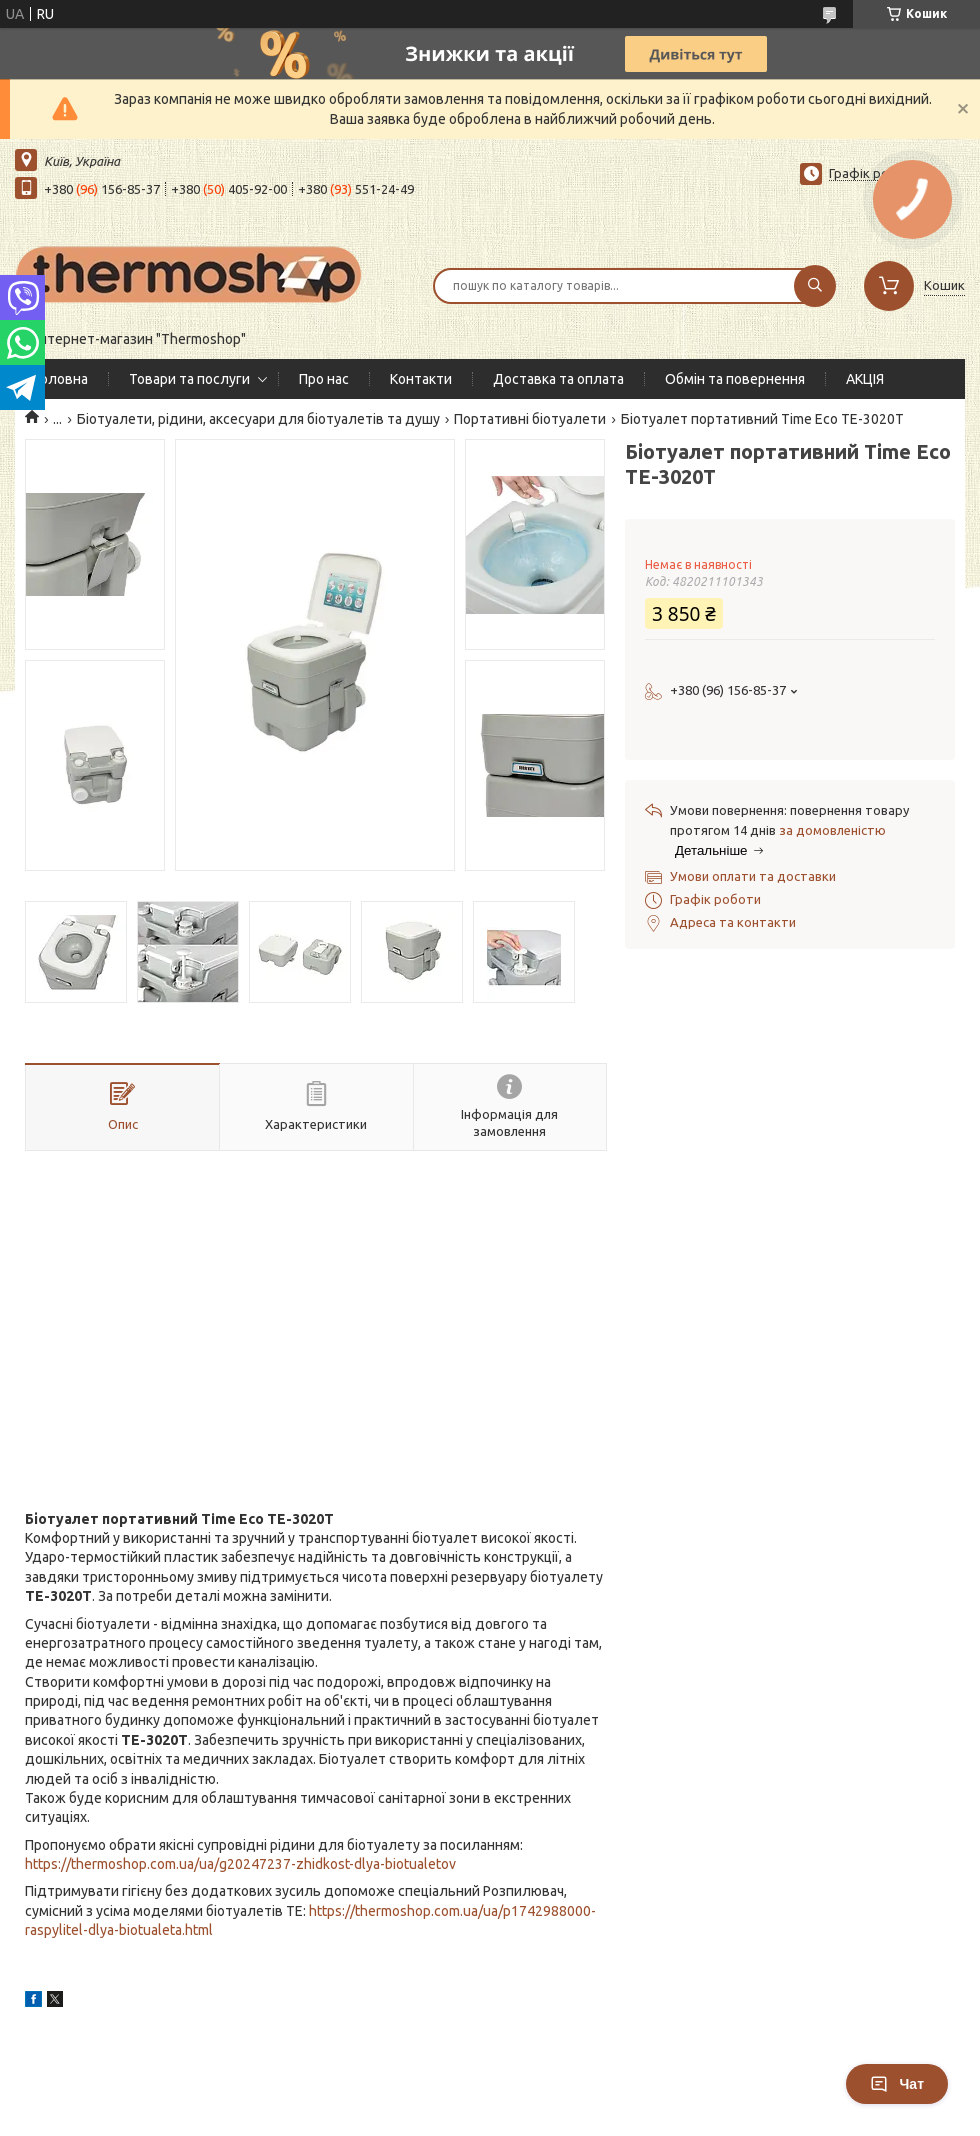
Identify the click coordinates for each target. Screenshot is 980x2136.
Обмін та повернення (735, 379)
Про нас (324, 379)
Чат (897, 2084)
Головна (61, 379)
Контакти (421, 379)
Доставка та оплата (558, 379)
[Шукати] (815, 286)
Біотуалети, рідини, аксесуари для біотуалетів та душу (258, 419)
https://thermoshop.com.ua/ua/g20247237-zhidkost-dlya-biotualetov (240, 1864)
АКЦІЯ (865, 379)
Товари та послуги (189, 379)
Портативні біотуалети (530, 419)
